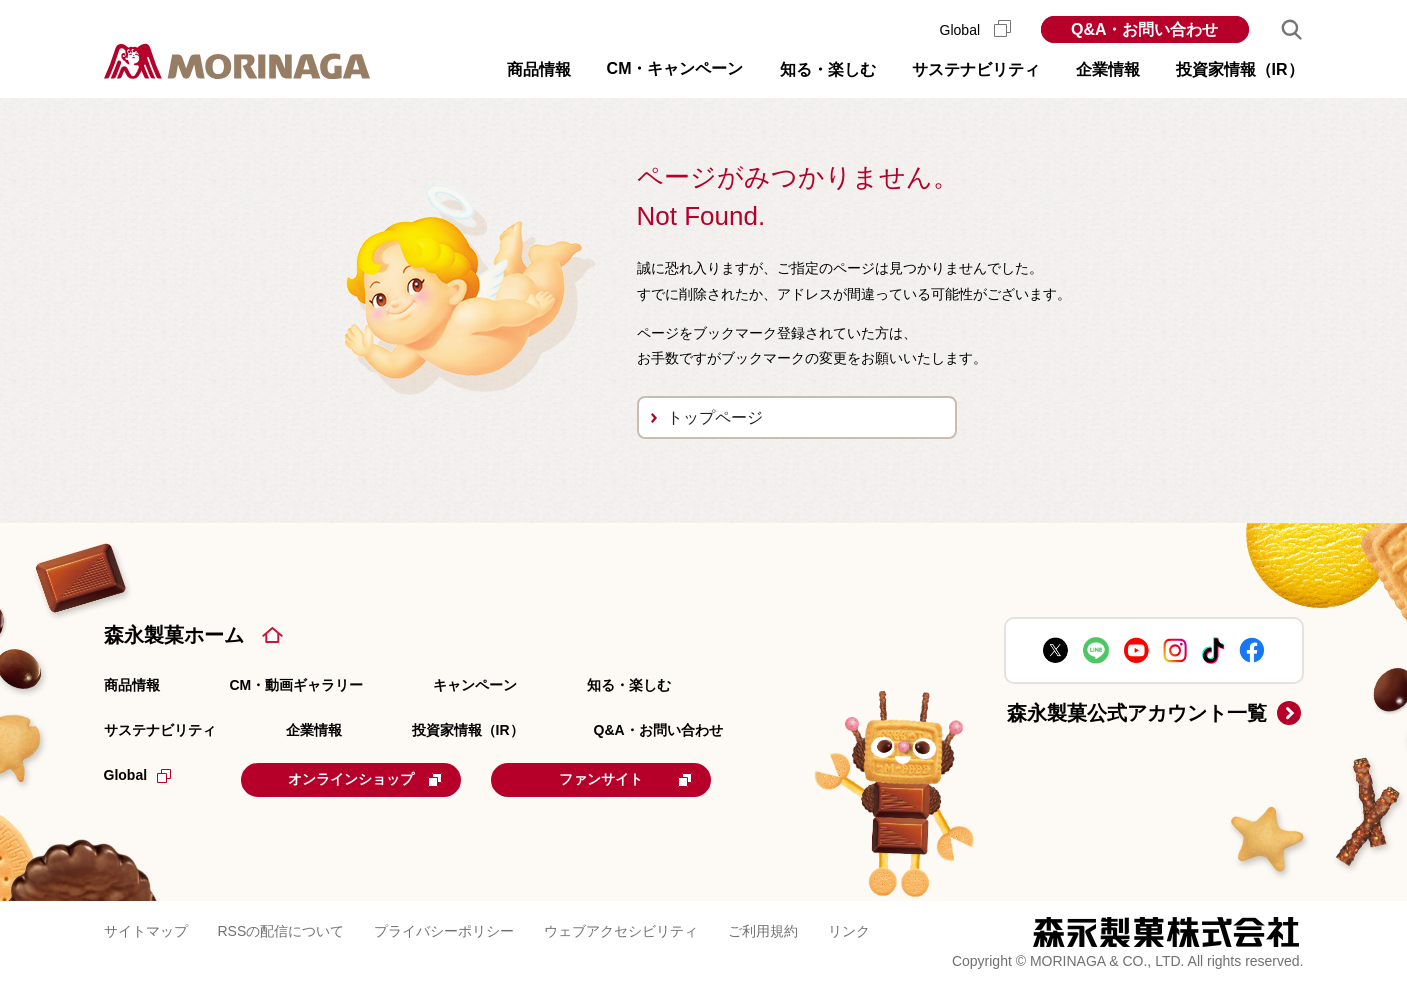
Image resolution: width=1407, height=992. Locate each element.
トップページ (715, 417)
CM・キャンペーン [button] (675, 68)
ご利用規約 (763, 931)
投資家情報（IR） (468, 730)
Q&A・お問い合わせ (1145, 29)
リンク (849, 931)
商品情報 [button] (539, 69)
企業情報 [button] (1108, 69)
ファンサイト (625, 779)
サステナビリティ (160, 730)
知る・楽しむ (629, 685)
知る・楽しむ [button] (828, 69)
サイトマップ (146, 931)
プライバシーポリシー (444, 931)
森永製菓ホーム (174, 635)
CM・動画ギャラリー (297, 685)
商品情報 (132, 685)
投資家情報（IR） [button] (1240, 69)
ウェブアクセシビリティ (621, 931)
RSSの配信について (281, 931)
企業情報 (314, 730)
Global (975, 30)
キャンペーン (475, 685)
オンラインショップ (365, 779)
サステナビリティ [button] (976, 69)
